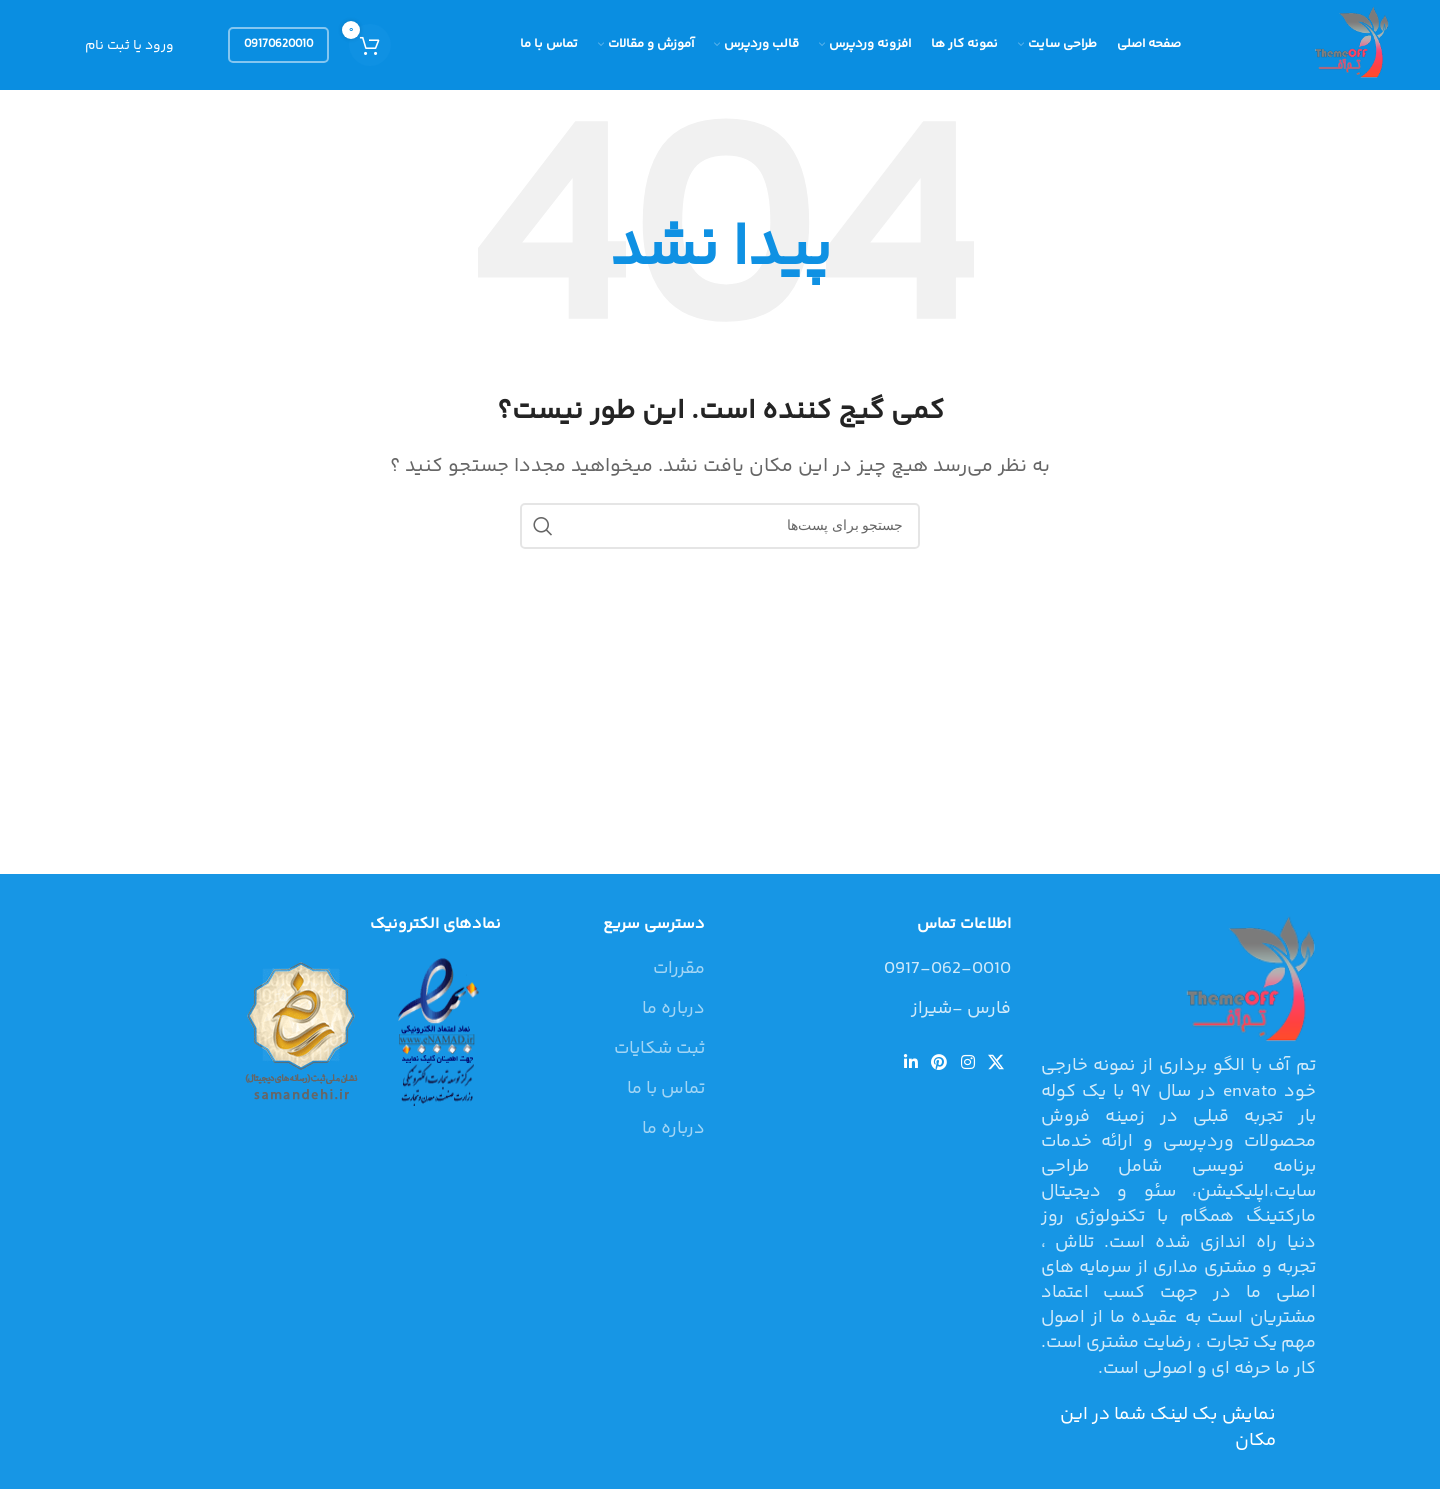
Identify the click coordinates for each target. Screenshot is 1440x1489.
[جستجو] (720, 526)
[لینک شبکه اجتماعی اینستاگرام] (967, 1063)
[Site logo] (1349, 45)
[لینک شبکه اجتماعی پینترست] (939, 1063)
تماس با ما (666, 1089)
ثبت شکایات (659, 1049)
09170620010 (278, 44)
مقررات (679, 969)
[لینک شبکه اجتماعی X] (995, 1063)
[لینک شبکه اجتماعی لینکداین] (910, 1063)
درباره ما (673, 1009)
